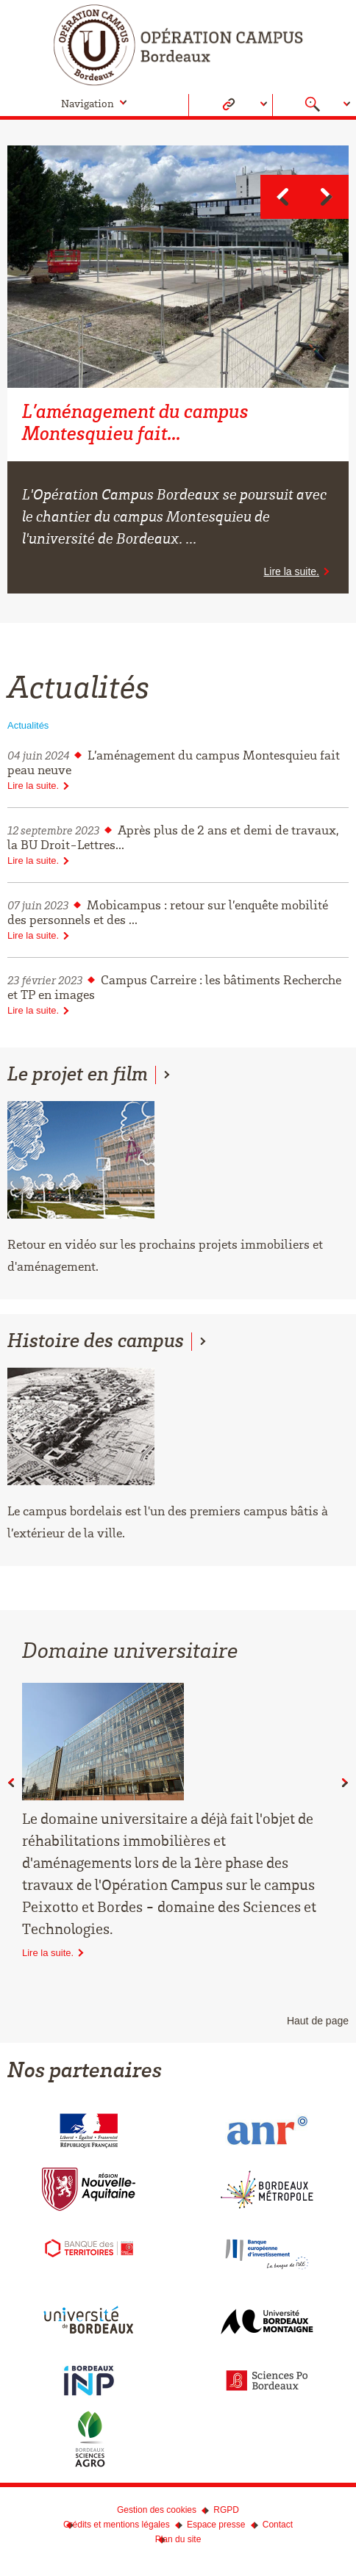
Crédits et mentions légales (116, 2524)
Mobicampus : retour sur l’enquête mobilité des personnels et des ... (178, 920)
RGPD (226, 2510)
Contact (278, 2524)
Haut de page (318, 2021)
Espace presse (216, 2524)
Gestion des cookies (156, 2510)
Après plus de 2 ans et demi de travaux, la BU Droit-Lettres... (178, 845)
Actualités (28, 725)
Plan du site (178, 2539)
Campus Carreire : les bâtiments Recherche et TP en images (178, 995)
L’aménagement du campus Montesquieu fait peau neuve (178, 770)
